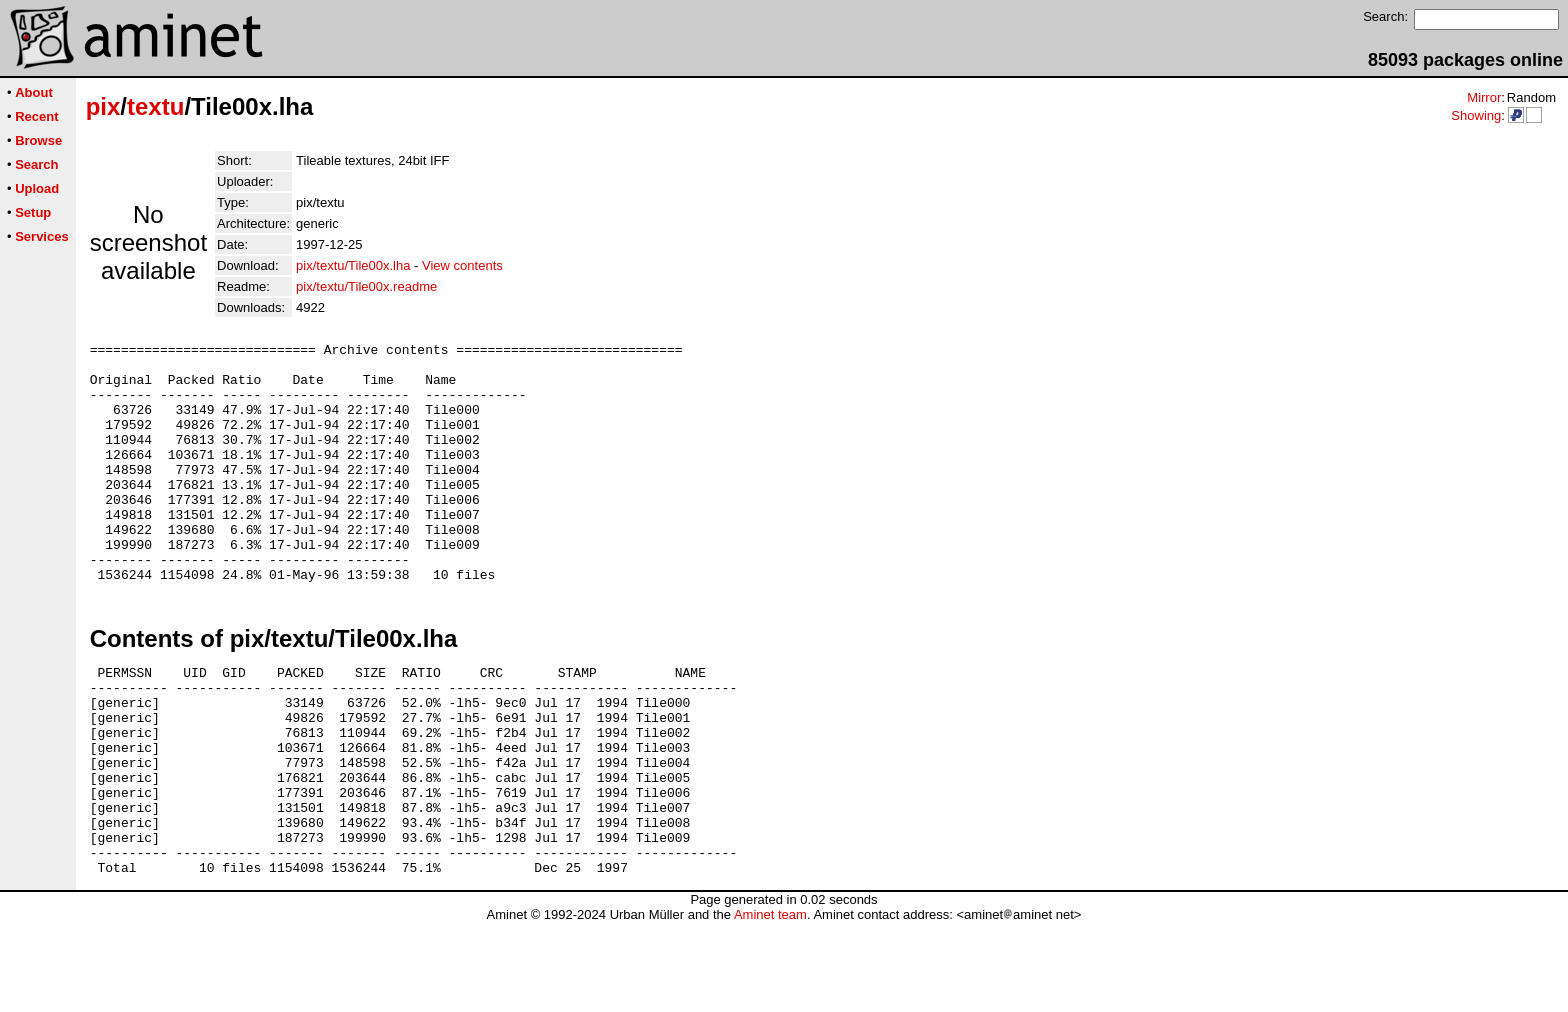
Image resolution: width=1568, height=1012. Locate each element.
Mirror (1484, 97)
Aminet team (770, 1004)
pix (103, 106)
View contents (462, 265)
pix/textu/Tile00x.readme (366, 286)
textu (155, 106)
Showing (1476, 115)
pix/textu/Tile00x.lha (353, 265)
